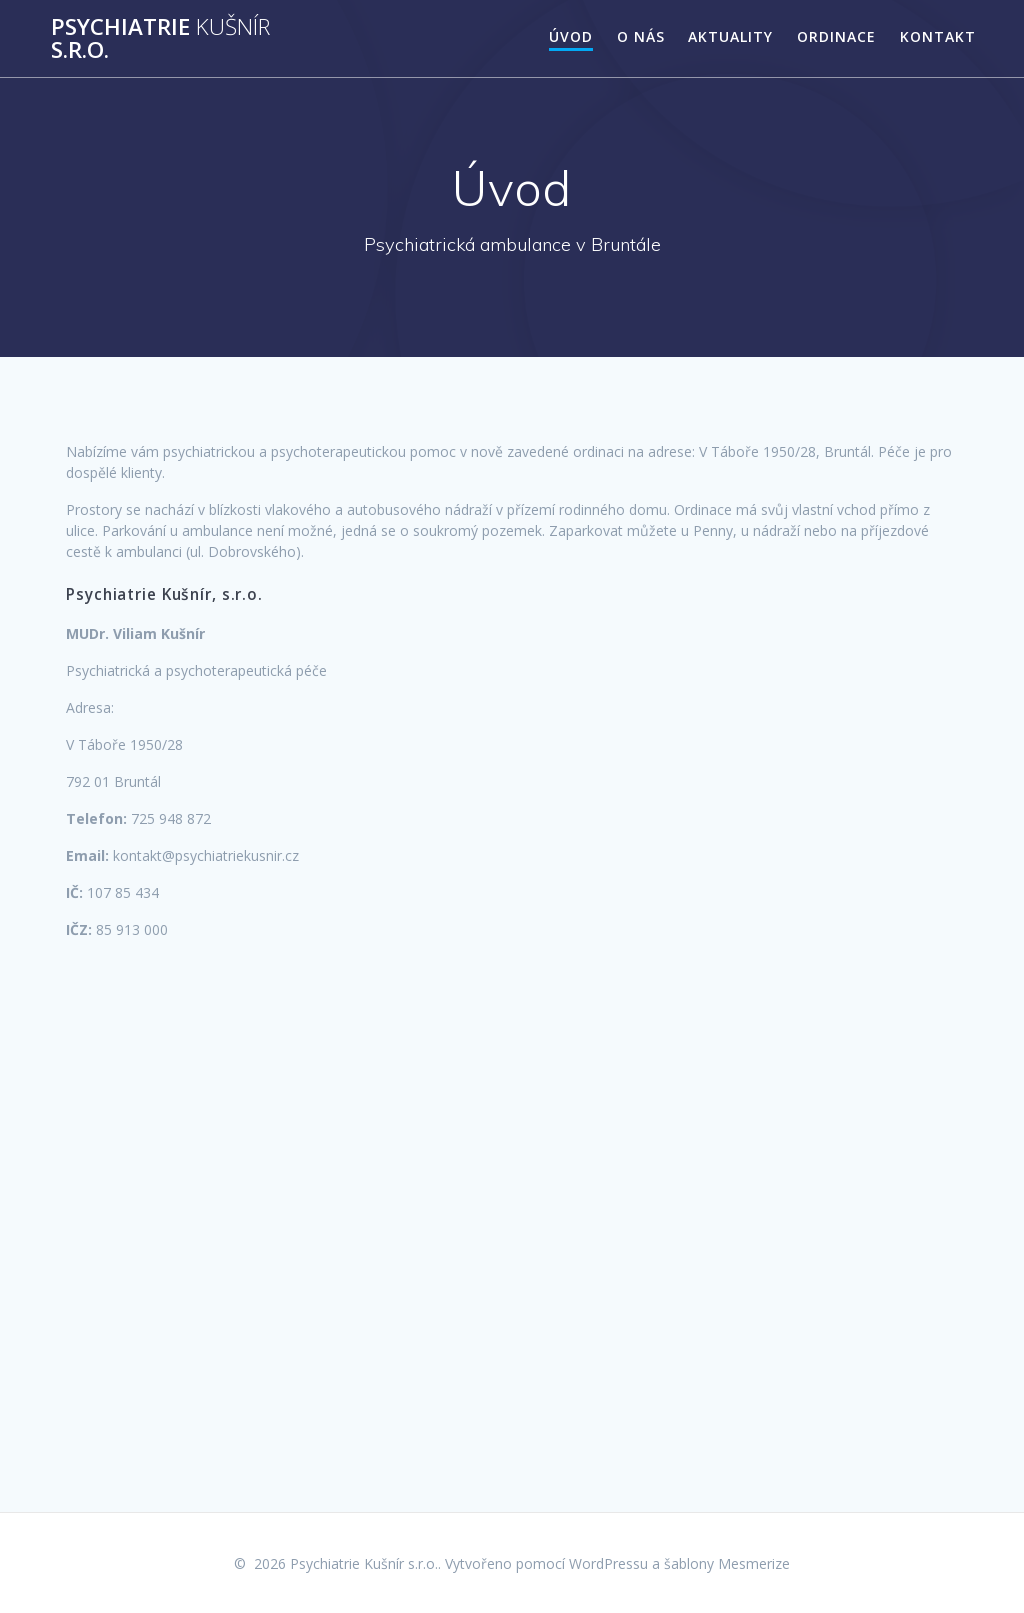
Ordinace (836, 36)
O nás (641, 36)
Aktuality (730, 36)
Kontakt (938, 36)
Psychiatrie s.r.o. (160, 38)
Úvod (571, 36)
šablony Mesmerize (727, 1563)
